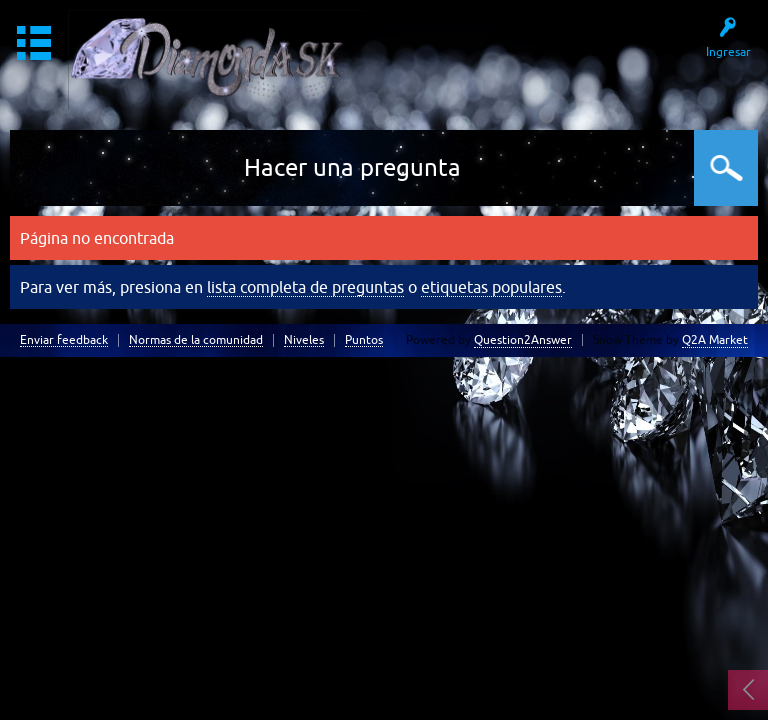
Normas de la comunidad (196, 340)
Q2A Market (715, 340)
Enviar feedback (64, 340)
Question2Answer (523, 340)
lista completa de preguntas (305, 287)
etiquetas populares (491, 287)
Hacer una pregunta (352, 167)
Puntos (364, 340)
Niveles (304, 340)
